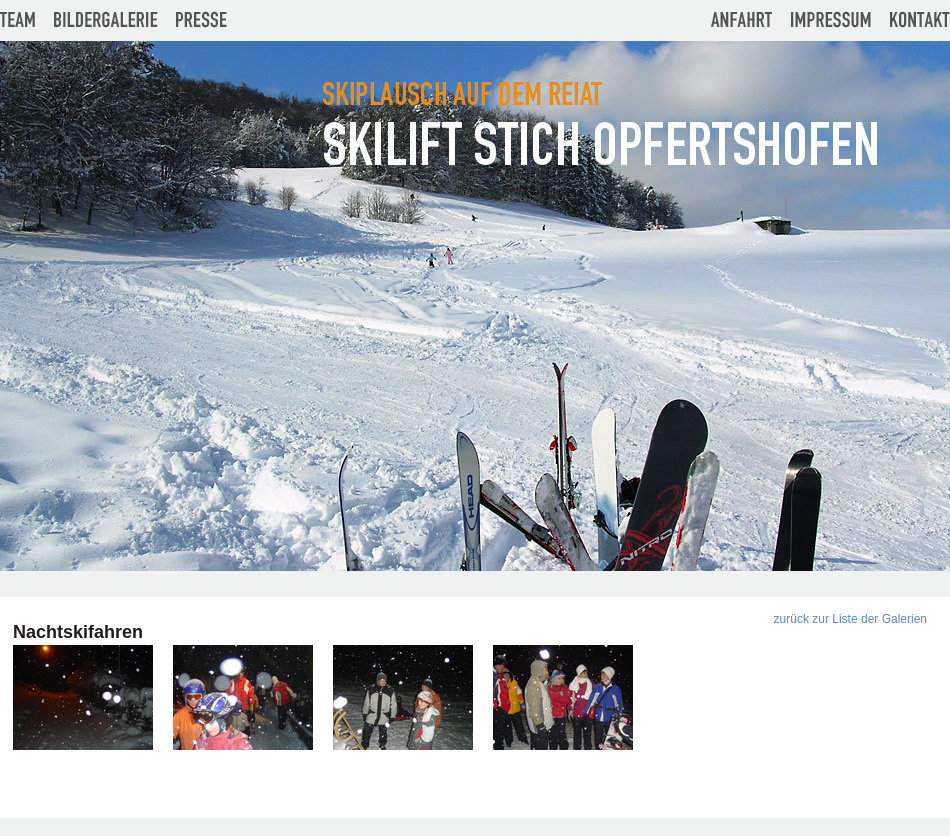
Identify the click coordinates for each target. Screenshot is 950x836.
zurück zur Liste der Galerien (850, 619)
